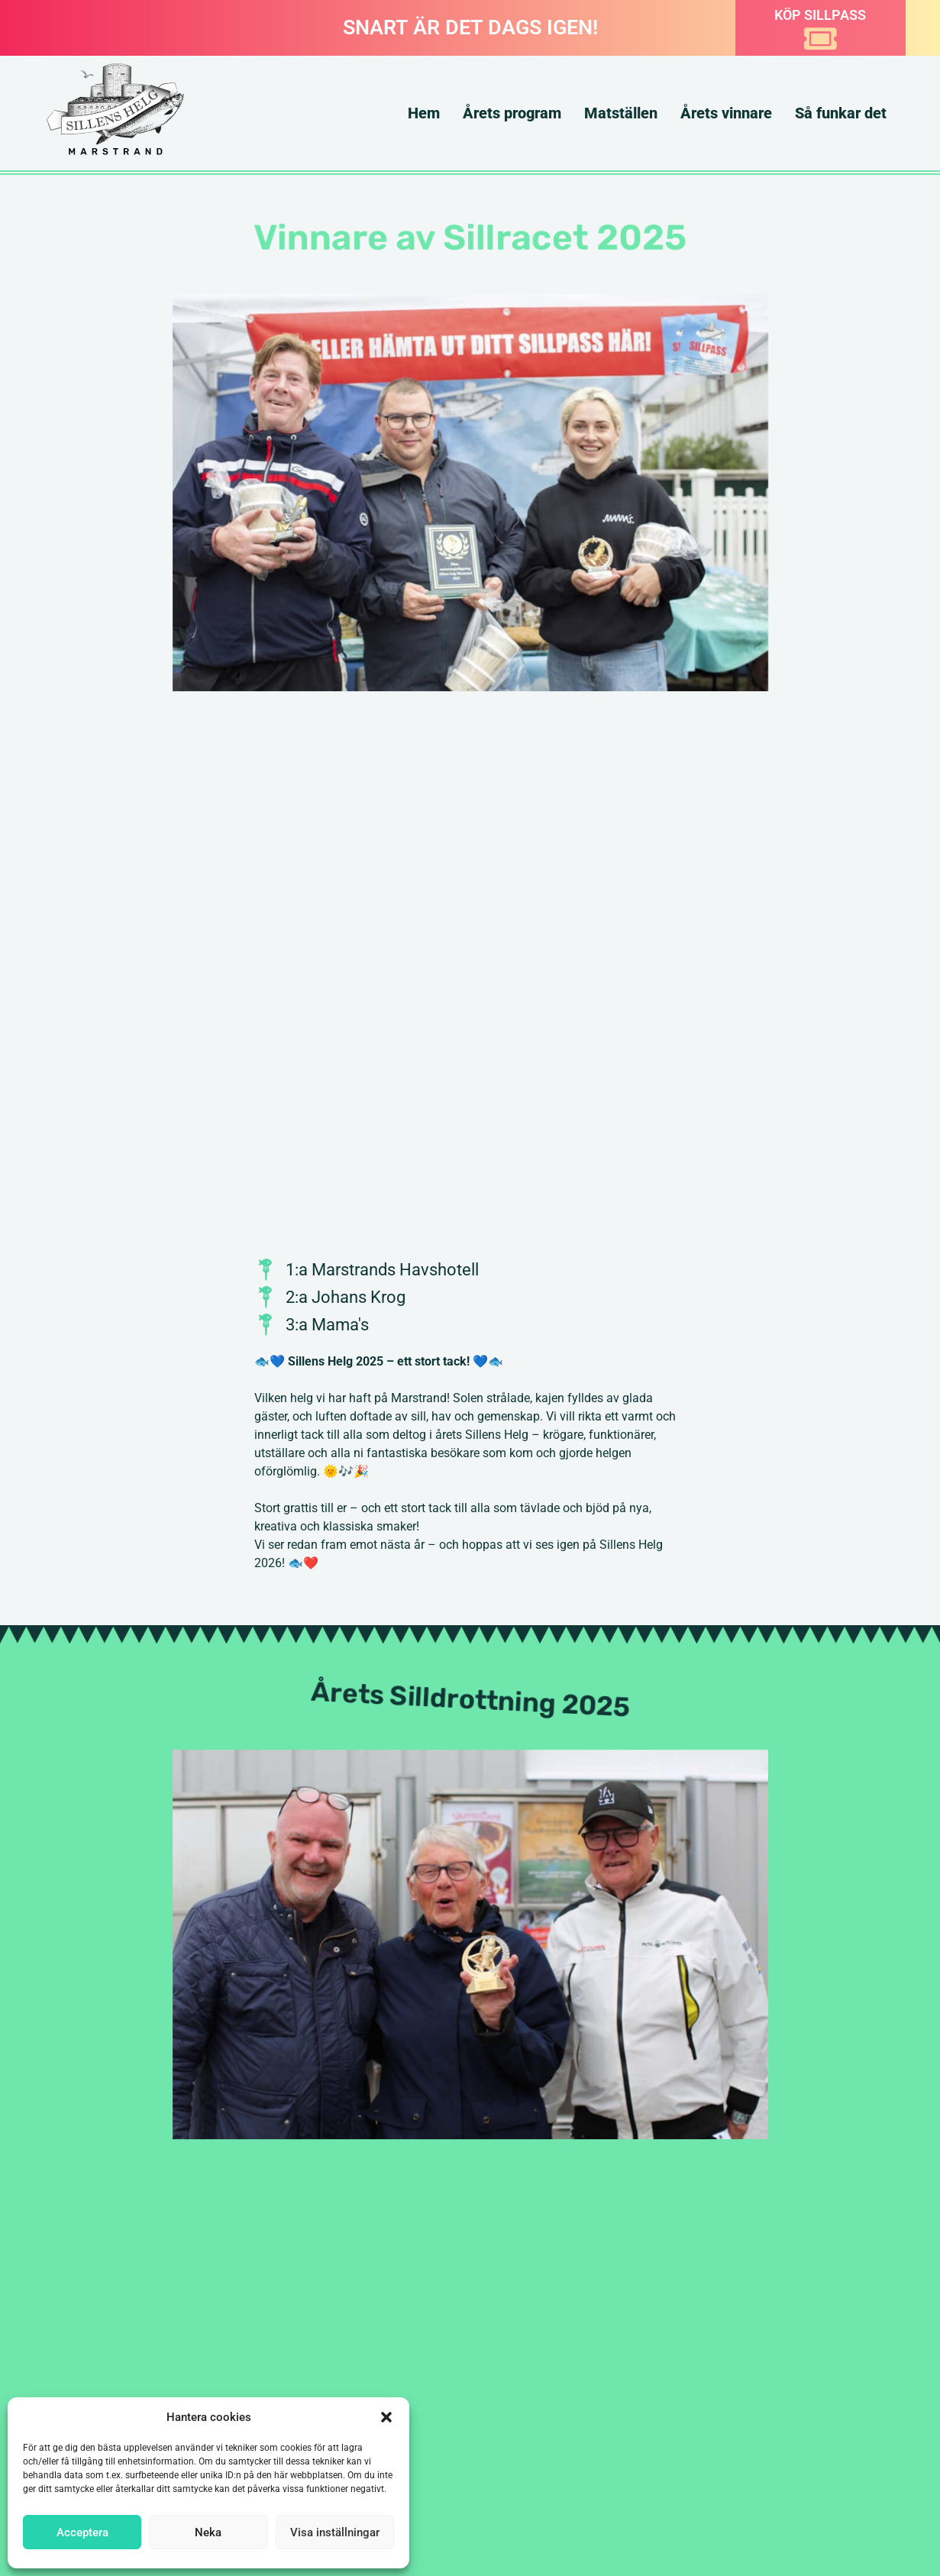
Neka (208, 2532)
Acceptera (82, 2532)
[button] (386, 2417)
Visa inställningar (335, 2532)
